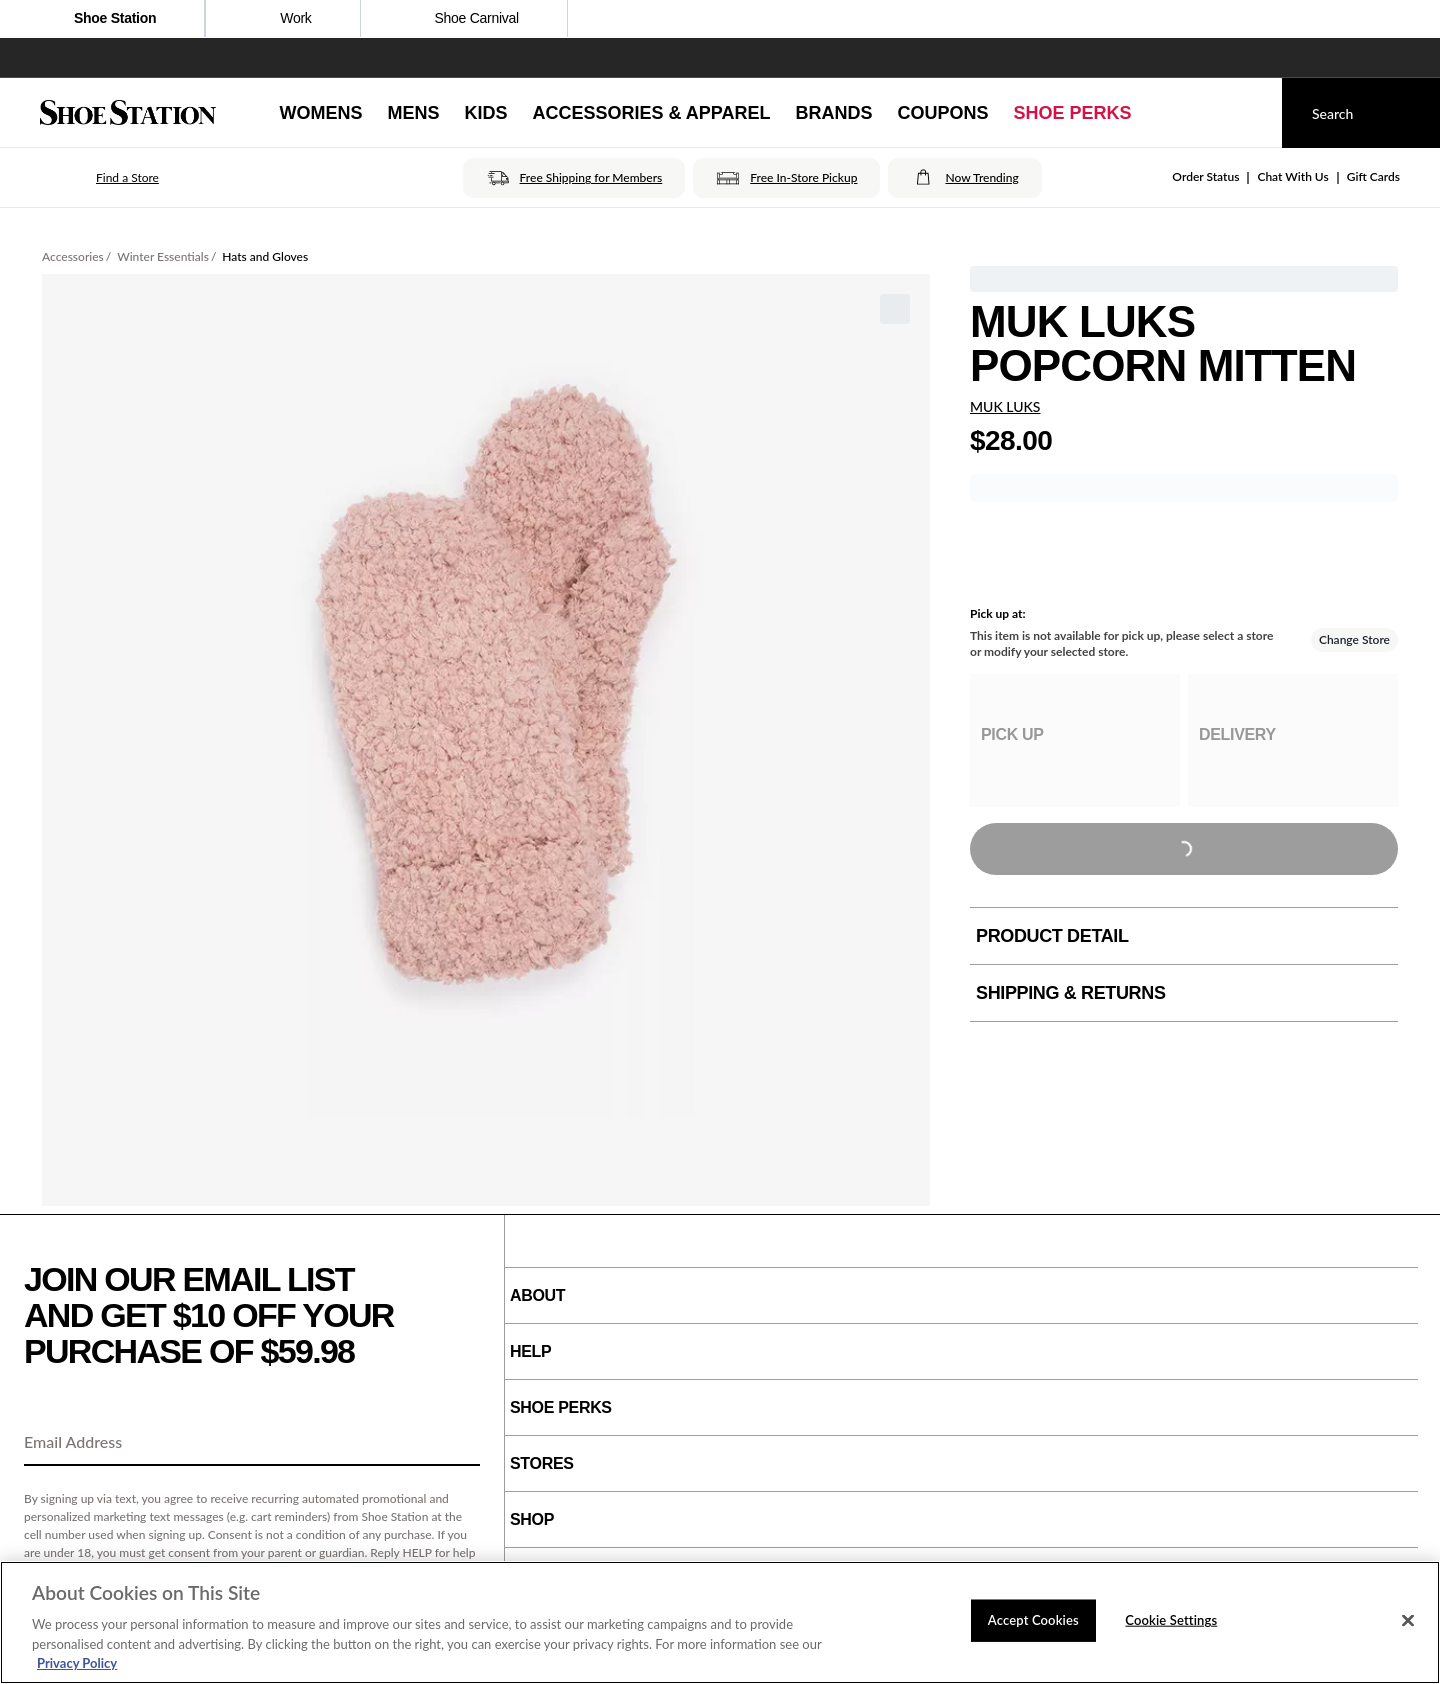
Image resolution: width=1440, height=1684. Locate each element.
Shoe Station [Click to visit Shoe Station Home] (102, 20)
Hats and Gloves (265, 256)
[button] (99, 178)
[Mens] (413, 113)
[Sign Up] (458, 1443)
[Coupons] (943, 113)
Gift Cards (1373, 176)
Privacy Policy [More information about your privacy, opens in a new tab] (77, 1663)
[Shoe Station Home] (128, 113)
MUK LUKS (1005, 406)
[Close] (1408, 1621)
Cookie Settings (1171, 1620)
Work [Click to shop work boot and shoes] (282, 20)
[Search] (1361, 113)
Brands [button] (834, 113)
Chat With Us (1292, 176)
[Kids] (485, 113)
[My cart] (1248, 113)
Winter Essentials (163, 256)
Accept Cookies (1033, 1620)
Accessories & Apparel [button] (651, 113)
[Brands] (834, 113)
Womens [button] (320, 113)
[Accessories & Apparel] (651, 113)
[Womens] (320, 113)
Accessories (73, 256)
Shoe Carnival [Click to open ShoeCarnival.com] (464, 20)
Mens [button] (413, 113)
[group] (1075, 740)
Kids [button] (485, 113)
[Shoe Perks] (1073, 113)
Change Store (1354, 639)
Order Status (1205, 176)
